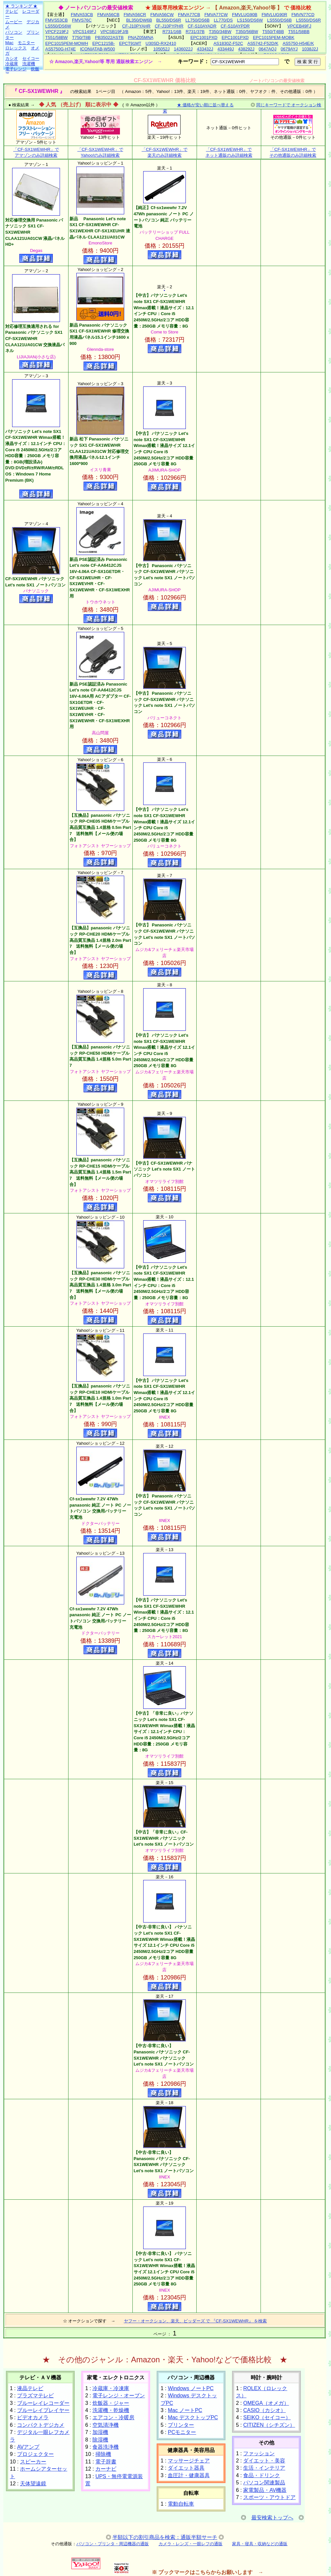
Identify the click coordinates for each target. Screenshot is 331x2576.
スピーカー (33, 2461)
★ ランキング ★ (21, 6)
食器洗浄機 (105, 2447)
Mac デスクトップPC (193, 2417)
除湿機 (100, 2439)
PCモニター (182, 2432)
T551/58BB (298, 31)
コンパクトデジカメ (40, 2425)
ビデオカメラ (33, 2417)
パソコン (13, 32)
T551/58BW (56, 37)
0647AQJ (267, 48)
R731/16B (172, 31)
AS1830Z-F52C (228, 43)
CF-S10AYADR (202, 26)
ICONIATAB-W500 (97, 48)
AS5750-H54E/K (298, 43)
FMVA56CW (162, 14)
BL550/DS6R (168, 20)
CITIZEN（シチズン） (269, 2425)
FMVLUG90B (244, 14)
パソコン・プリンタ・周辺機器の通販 (112, 2543)
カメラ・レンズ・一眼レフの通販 (191, 2543)
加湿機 (100, 2432)
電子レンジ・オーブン (118, 2395)
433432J (205, 48)
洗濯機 (28, 63)
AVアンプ (28, 2447)
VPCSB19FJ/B (114, 31)
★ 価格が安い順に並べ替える (205, 104)
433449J (226, 48)
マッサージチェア (189, 2460)
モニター (26, 42)
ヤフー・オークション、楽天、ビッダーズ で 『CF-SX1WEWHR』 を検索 (195, 2320)
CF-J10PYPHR (169, 26)
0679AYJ (289, 48)
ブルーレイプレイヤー (43, 2410)
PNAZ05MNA (140, 37)
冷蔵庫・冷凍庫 (110, 2388)
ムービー (13, 21)
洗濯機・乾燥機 (110, 2410)
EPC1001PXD (203, 37)
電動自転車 (181, 2504)
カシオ (11, 58)
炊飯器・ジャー (110, 2403)
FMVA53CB (82, 14)
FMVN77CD (302, 14)
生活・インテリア (264, 2468)
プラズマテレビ (35, 2395)
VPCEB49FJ (299, 26)
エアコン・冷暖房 (113, 2417)
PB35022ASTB (109, 37)
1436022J (183, 48)
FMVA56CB (108, 14)
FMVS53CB (56, 20)
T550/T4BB (273, 31)
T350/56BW (247, 31)
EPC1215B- (103, 43)
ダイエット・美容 (264, 2460)
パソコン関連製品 (264, 2482)
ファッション (259, 2453)
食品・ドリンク (261, 2475)
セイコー (30, 58)
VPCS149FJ (84, 31)
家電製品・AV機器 (264, 2490)
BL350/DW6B (139, 20)
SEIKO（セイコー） (267, 2417)
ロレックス (16, 47)
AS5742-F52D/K (263, 43)
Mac (9, 42)
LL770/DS (223, 20)
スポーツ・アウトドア (269, 2497)
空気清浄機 (105, 2425)
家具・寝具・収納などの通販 (259, 2543)
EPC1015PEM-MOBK (273, 37)
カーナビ (105, 2469)
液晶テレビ (30, 2388)
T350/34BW (220, 31)
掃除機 (103, 2454)
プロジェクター (35, 2454)
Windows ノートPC (191, 2388)
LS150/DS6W (250, 20)
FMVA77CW (216, 14)
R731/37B (194, 31)
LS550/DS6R (308, 20)
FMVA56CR (135, 14)
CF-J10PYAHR (136, 26)
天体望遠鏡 (33, 2483)
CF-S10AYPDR (235, 26)
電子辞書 (105, 2461)
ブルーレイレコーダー (43, 2403)
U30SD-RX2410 (161, 43)
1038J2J (310, 48)
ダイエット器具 (186, 2468)
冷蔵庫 (11, 63)
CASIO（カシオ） (264, 2410)
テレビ (11, 11)
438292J (246, 48)
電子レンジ (16, 68)
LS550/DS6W (58, 26)
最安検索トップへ (272, 2517)
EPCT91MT (130, 43)
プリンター (181, 2425)
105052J (161, 48)
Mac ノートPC (185, 2410)
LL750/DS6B (197, 20)
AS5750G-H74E (60, 48)
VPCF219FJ (56, 31)
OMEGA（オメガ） (266, 2403)
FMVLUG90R (274, 14)
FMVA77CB (189, 14)
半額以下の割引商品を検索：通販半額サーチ (164, 2537)
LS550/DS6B (279, 20)
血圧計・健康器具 (189, 2475)
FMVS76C (82, 20)
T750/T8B (81, 37)
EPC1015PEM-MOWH (66, 43)
